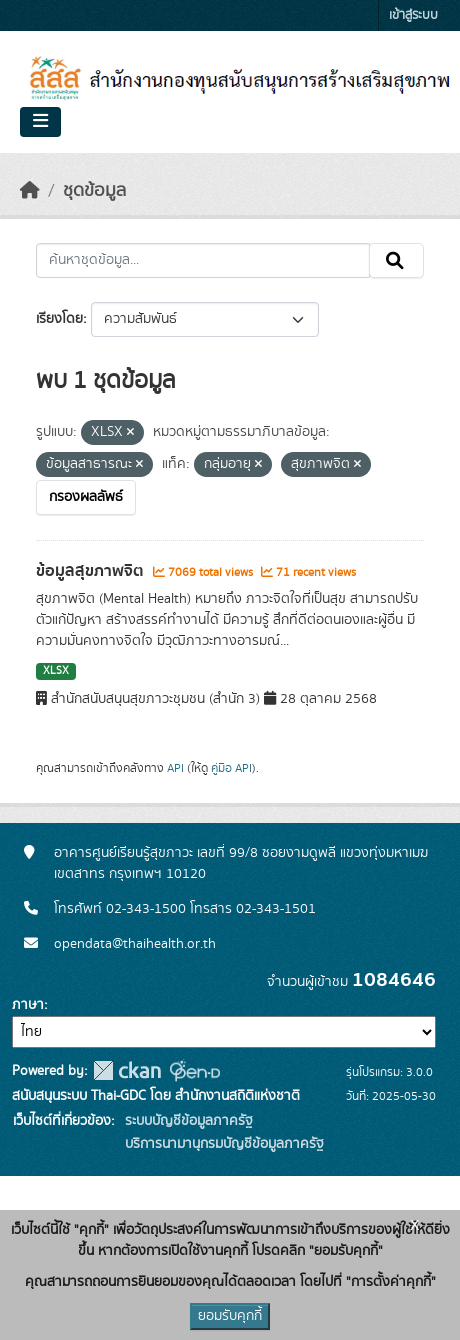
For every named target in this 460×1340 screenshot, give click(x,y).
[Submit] (396, 261)
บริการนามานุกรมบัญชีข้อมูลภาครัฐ (222, 1144)
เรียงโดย (59, 319)
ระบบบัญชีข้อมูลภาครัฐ (187, 1121)
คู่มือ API (231, 768)
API (175, 768)
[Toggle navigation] (40, 122)
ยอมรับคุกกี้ (230, 1316)
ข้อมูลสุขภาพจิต (92, 571)
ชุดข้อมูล (94, 191)
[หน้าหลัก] (30, 191)
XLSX (56, 671)
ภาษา (28, 1005)
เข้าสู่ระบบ (413, 15)
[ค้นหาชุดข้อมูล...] (203, 261)
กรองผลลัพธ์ (86, 497)
